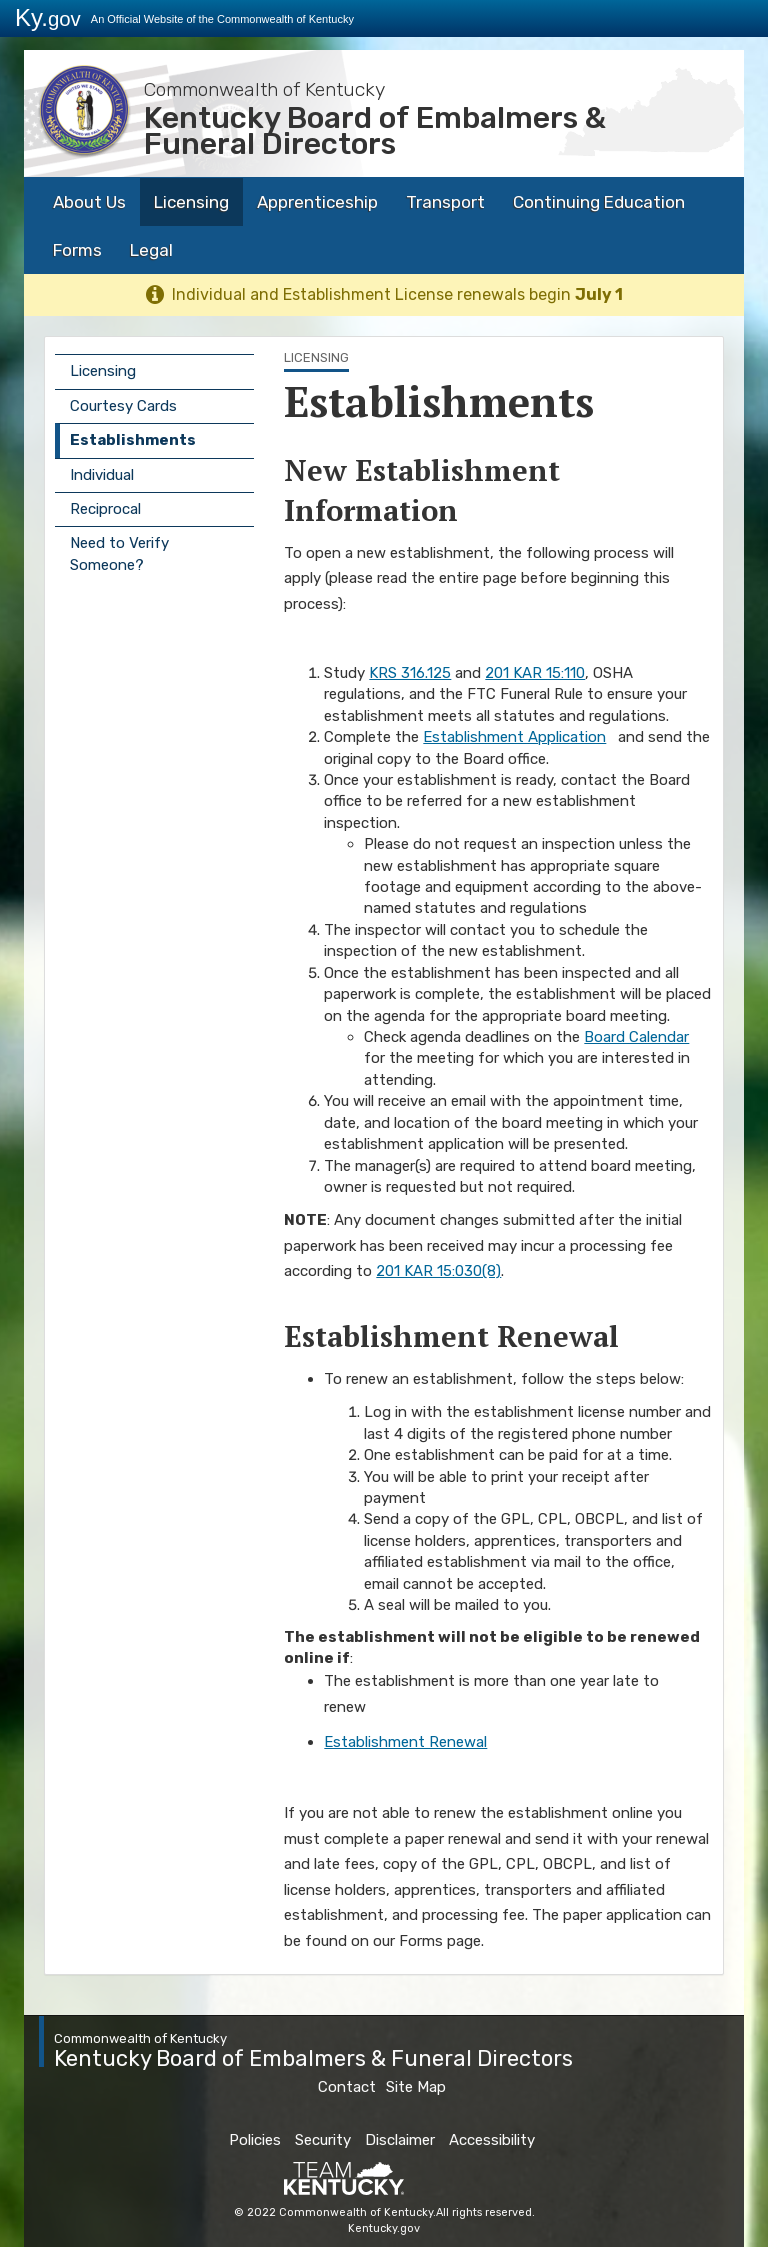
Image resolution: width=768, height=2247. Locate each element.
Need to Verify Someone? (119, 553)
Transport (445, 202)
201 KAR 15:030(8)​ (438, 1271)
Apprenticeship (317, 202)
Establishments (133, 440)
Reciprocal (105, 509)
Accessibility (492, 2140)
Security (323, 2140)
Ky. (48, 17)
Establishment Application (514, 737)
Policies (255, 2140)
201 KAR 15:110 (535, 673)
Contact (347, 2087)
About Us (89, 202)
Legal (151, 250)
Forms (77, 250)
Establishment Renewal (405, 1742)
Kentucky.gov (384, 2228)
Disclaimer (400, 2140)
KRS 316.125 (410, 673)
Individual (102, 475)
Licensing (191, 202)
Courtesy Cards (123, 406)
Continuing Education (599, 202)
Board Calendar (636, 1037)
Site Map (416, 2087)
